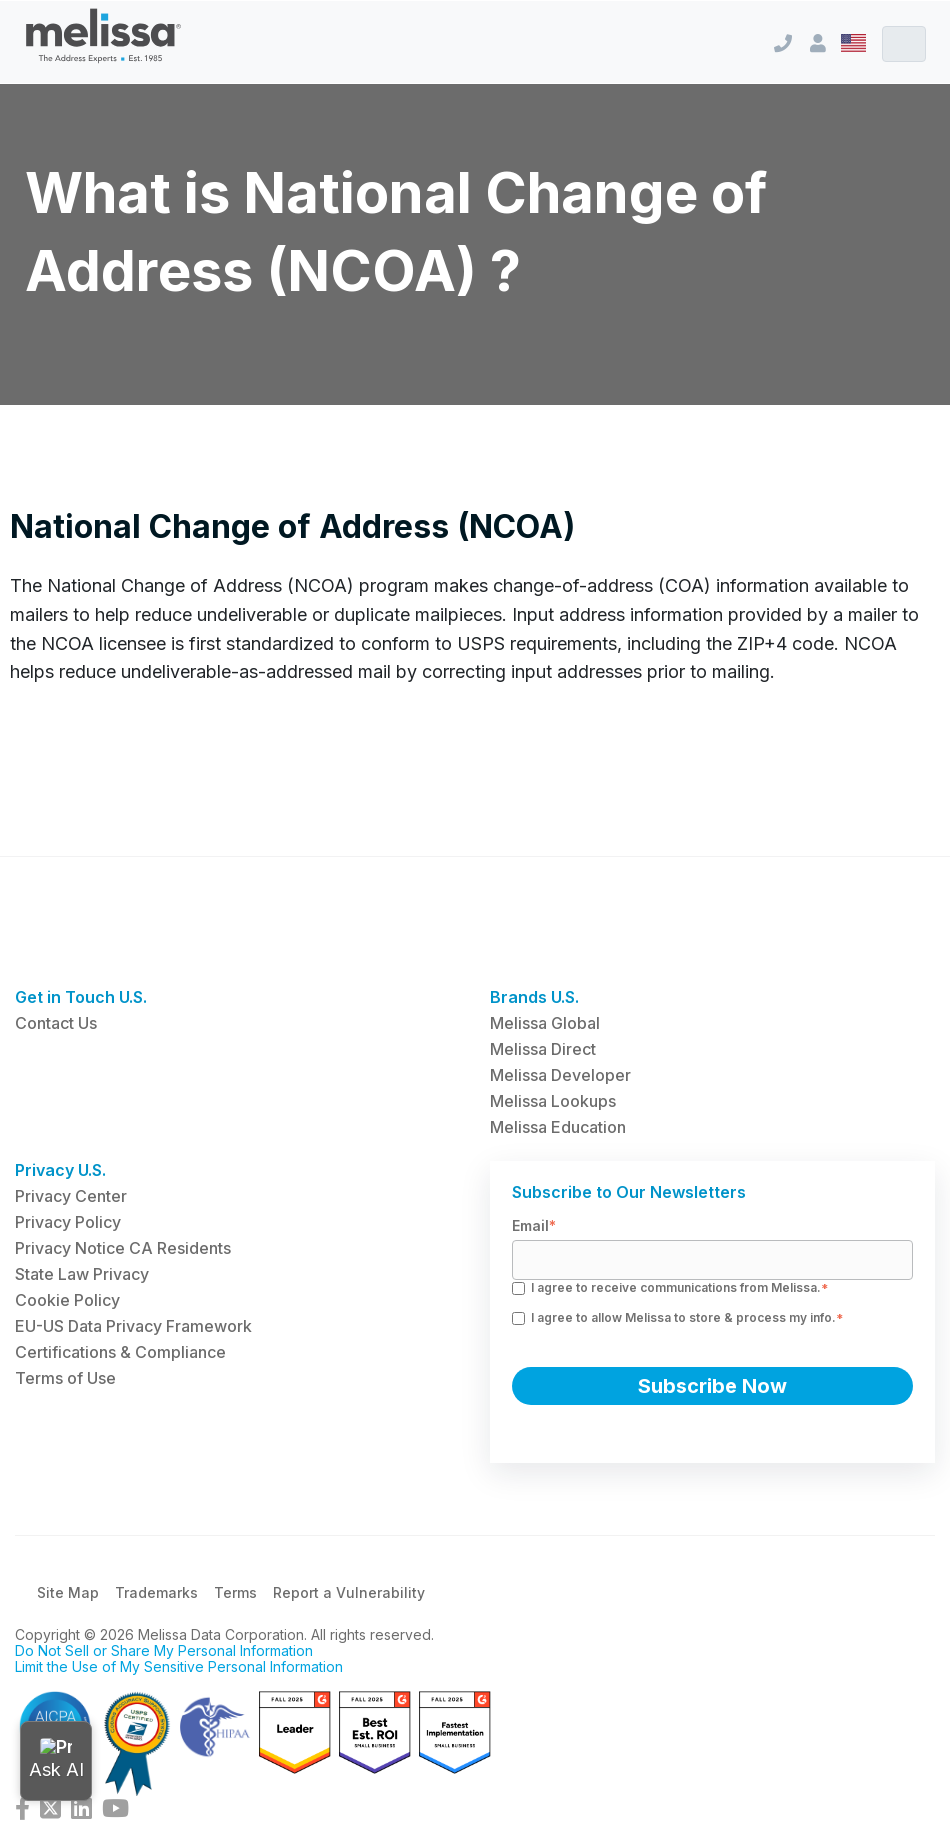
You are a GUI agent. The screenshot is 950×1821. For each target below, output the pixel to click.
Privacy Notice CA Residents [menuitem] (123, 1248)
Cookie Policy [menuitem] (67, 1300)
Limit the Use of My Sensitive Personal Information (179, 1666)
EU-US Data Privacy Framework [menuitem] (133, 1326)
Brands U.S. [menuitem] (534, 997)
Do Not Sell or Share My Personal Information (164, 1650)
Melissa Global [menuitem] (545, 1023)
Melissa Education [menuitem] (558, 1127)
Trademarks (156, 1592)
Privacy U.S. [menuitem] (60, 1170)
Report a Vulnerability (349, 1592)
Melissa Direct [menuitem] (543, 1049)
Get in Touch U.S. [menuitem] (81, 997)
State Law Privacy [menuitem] (82, 1274)
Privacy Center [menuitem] (71, 1196)
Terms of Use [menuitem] (65, 1378)
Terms (235, 1592)
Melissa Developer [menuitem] (560, 1075)
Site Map (68, 1592)
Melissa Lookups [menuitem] (553, 1101)
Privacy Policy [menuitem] (68, 1222)
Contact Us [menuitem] (56, 1023)
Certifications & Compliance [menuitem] (120, 1352)
